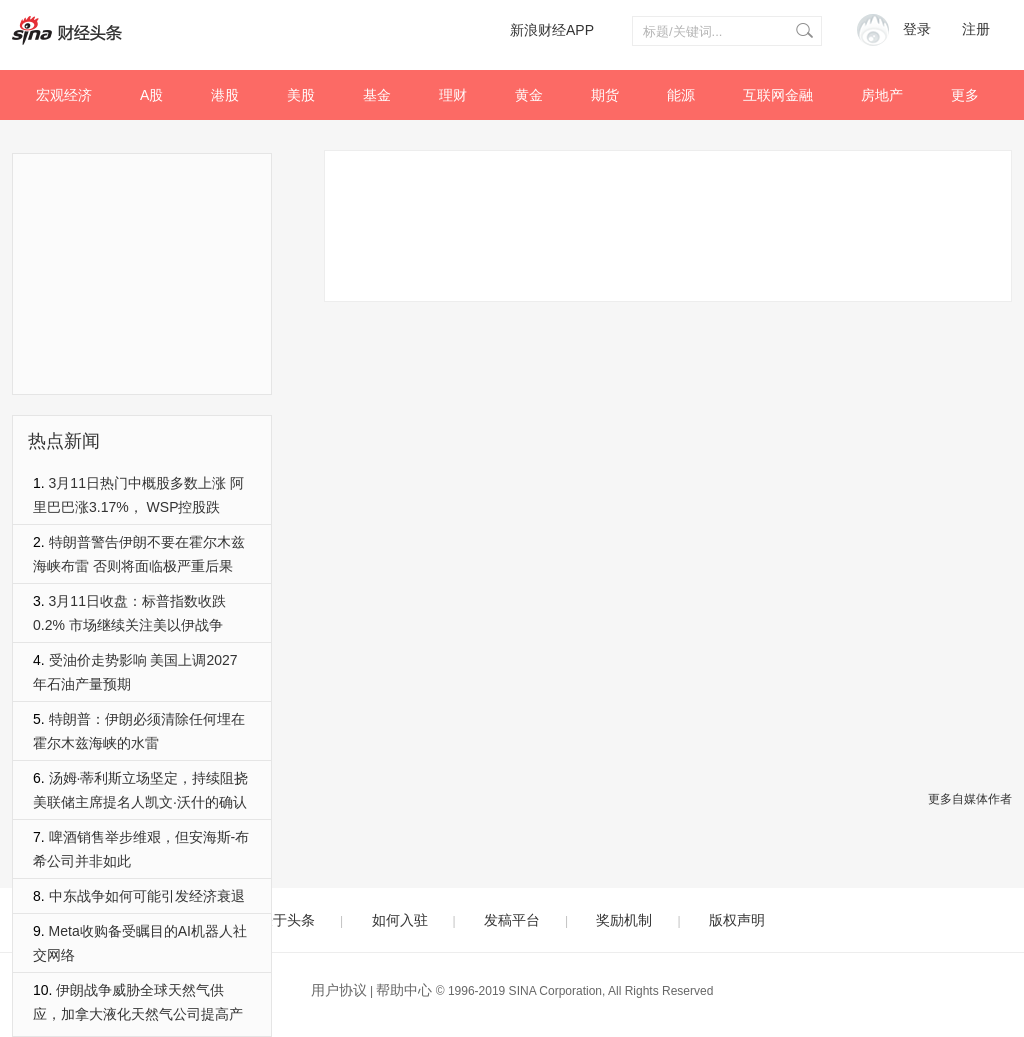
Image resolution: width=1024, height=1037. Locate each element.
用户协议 (339, 990)
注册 (976, 29)
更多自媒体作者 (970, 799)
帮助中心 (404, 990)
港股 (225, 95)
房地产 (882, 95)
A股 (151, 95)
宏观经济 (64, 95)
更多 (965, 95)
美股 (301, 95)
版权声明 (737, 920)
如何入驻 (400, 920)
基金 (377, 95)
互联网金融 (778, 95)
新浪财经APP (552, 30)
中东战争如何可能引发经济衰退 (147, 896)
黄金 (529, 95)
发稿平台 (512, 920)
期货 (605, 95)
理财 (453, 95)
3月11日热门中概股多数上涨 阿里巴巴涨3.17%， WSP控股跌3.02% (138, 507)
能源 (681, 95)
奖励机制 (624, 920)
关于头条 (287, 920)
